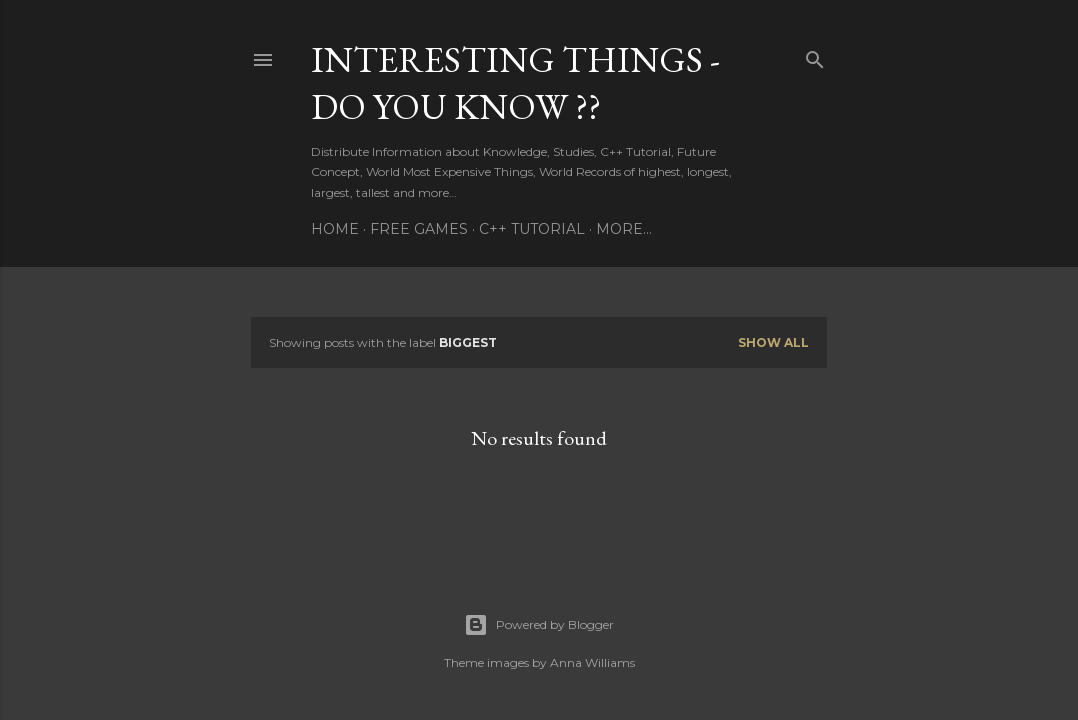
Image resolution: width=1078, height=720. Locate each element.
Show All (773, 342)
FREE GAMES (419, 229)
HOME (335, 229)
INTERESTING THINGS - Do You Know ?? (515, 83)
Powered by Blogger (539, 625)
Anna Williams (592, 662)
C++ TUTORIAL (532, 229)
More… (624, 229)
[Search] (815, 55)
